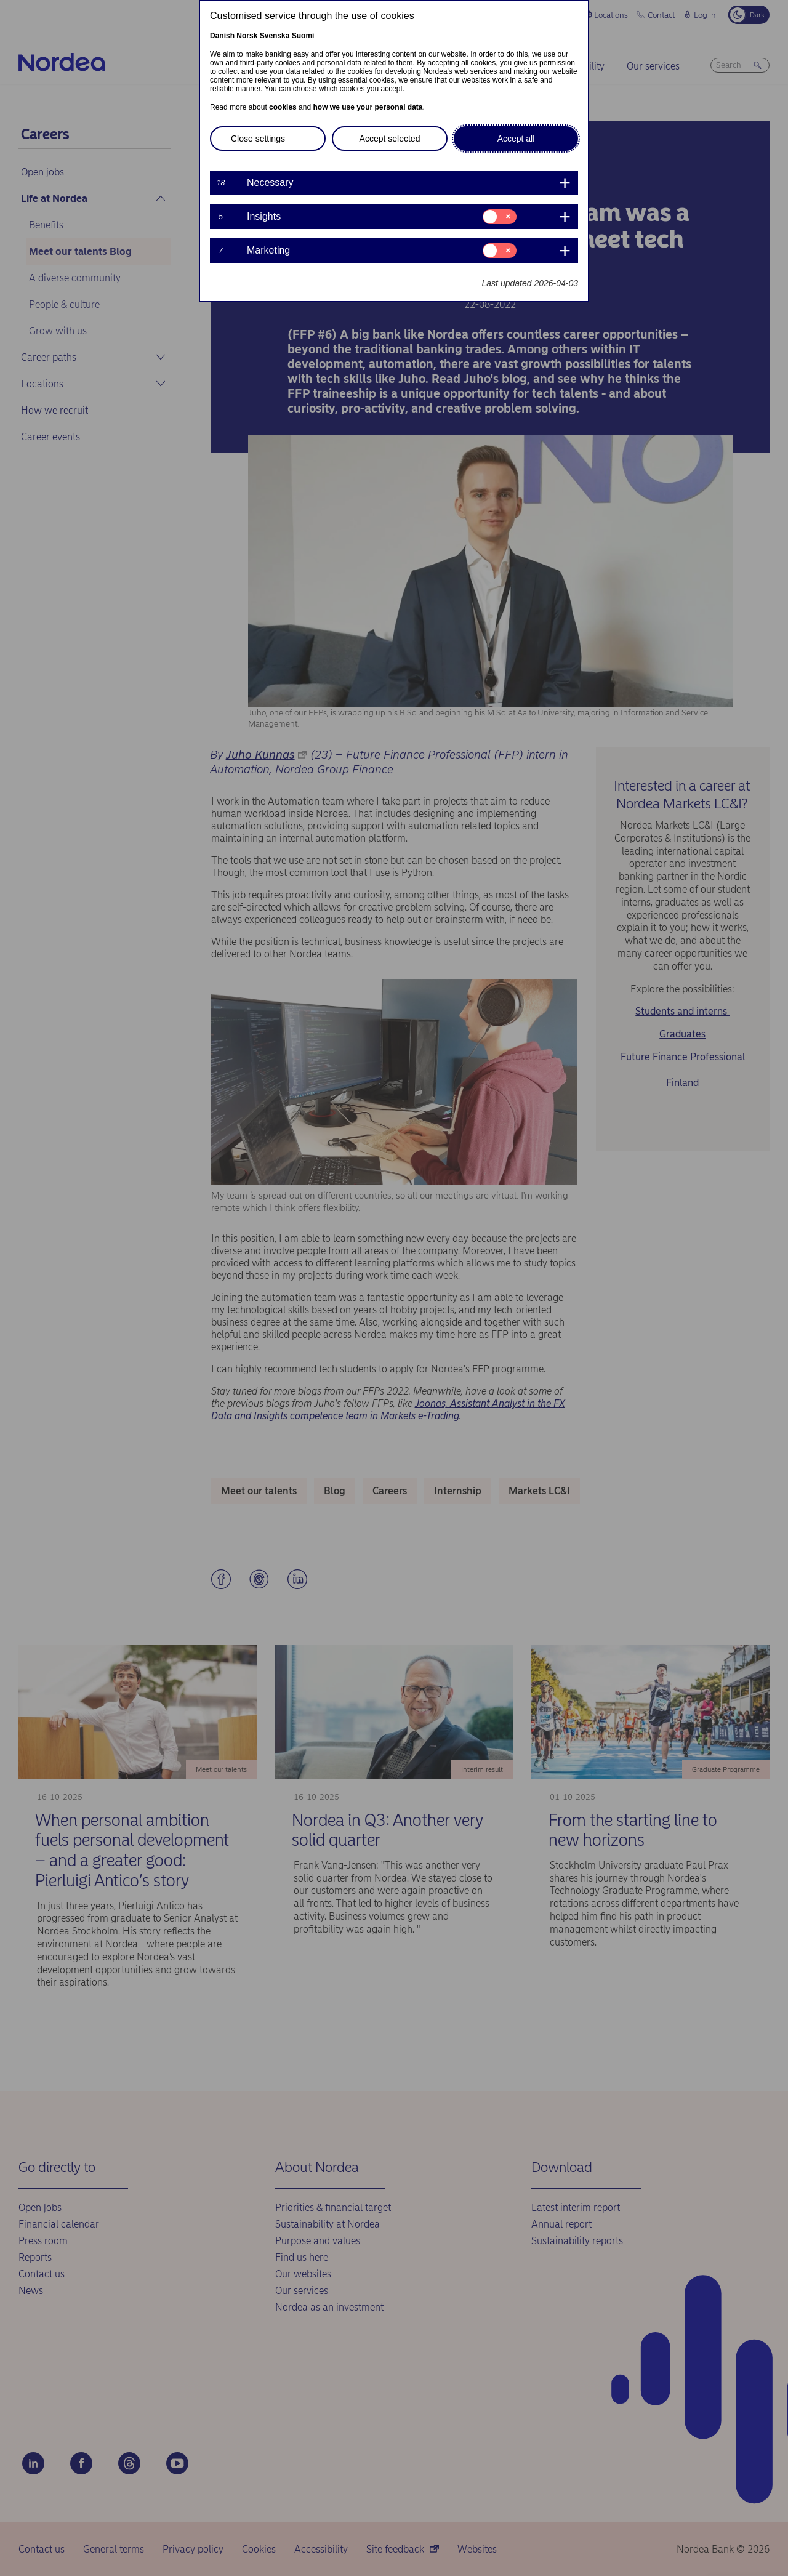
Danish (222, 35)
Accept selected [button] (390, 138)
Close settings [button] (258, 138)
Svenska (275, 35)
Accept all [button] (516, 138)
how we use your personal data (367, 107)
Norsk (246, 35)
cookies (283, 107)
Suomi (303, 35)
